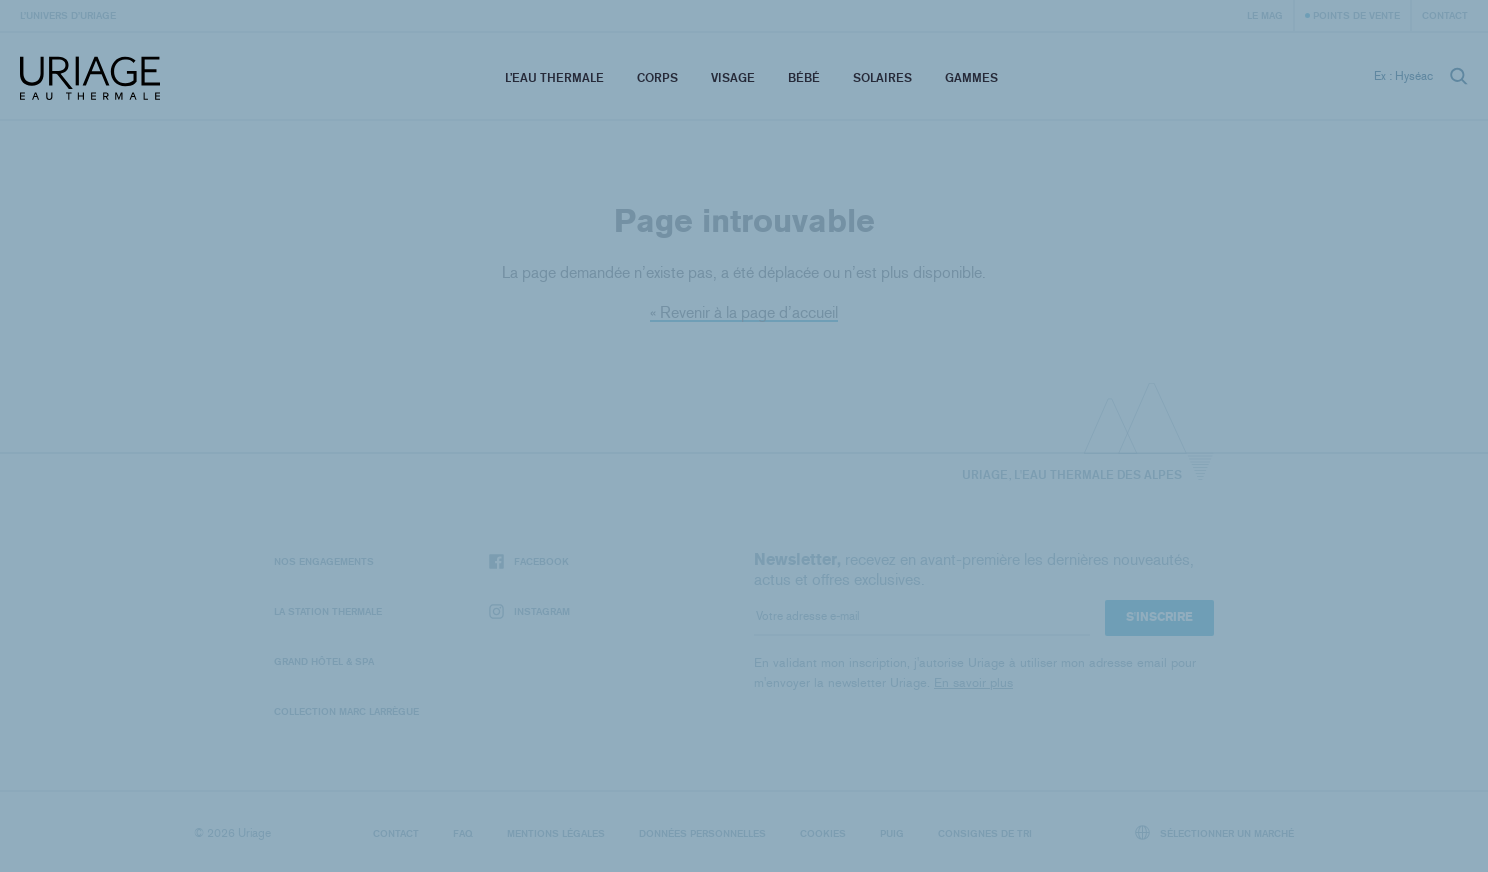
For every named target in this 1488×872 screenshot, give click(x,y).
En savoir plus (973, 682)
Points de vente (1356, 15)
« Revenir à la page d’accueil (744, 312)
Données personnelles (702, 833)
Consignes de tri (985, 833)
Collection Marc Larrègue (346, 711)
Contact (1445, 15)
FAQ (463, 833)
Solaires (882, 77)
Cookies (823, 833)
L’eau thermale (554, 77)
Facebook (529, 561)
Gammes (971, 77)
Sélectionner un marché (1215, 832)
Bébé (804, 77)
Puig (892, 833)
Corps (657, 77)
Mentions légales (556, 833)
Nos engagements (324, 561)
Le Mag (1265, 15)
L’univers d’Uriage (68, 15)
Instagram (529, 611)
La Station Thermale (328, 611)
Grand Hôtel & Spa (324, 661)
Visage (733, 77)
